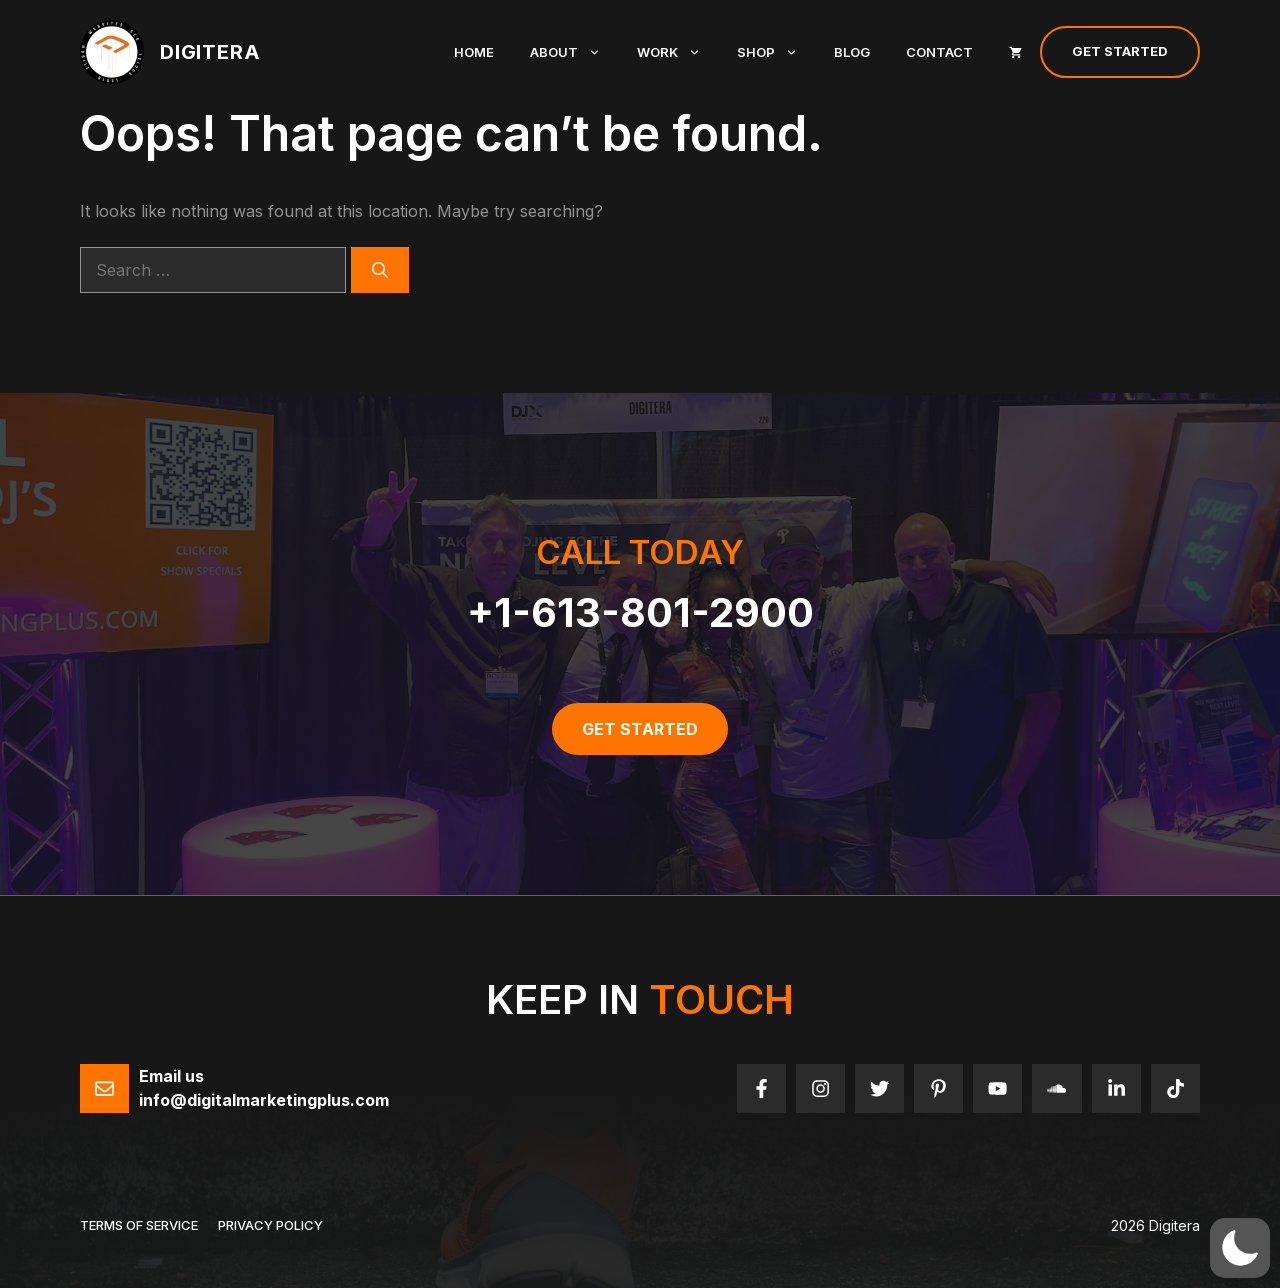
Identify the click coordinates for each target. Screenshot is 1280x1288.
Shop (776, 52)
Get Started (1120, 51)
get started (640, 729)
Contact (939, 52)
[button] (1240, 1248)
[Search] (380, 270)
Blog (852, 52)
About (574, 52)
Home (474, 52)
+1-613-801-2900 (640, 612)
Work (678, 52)
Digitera (210, 52)
